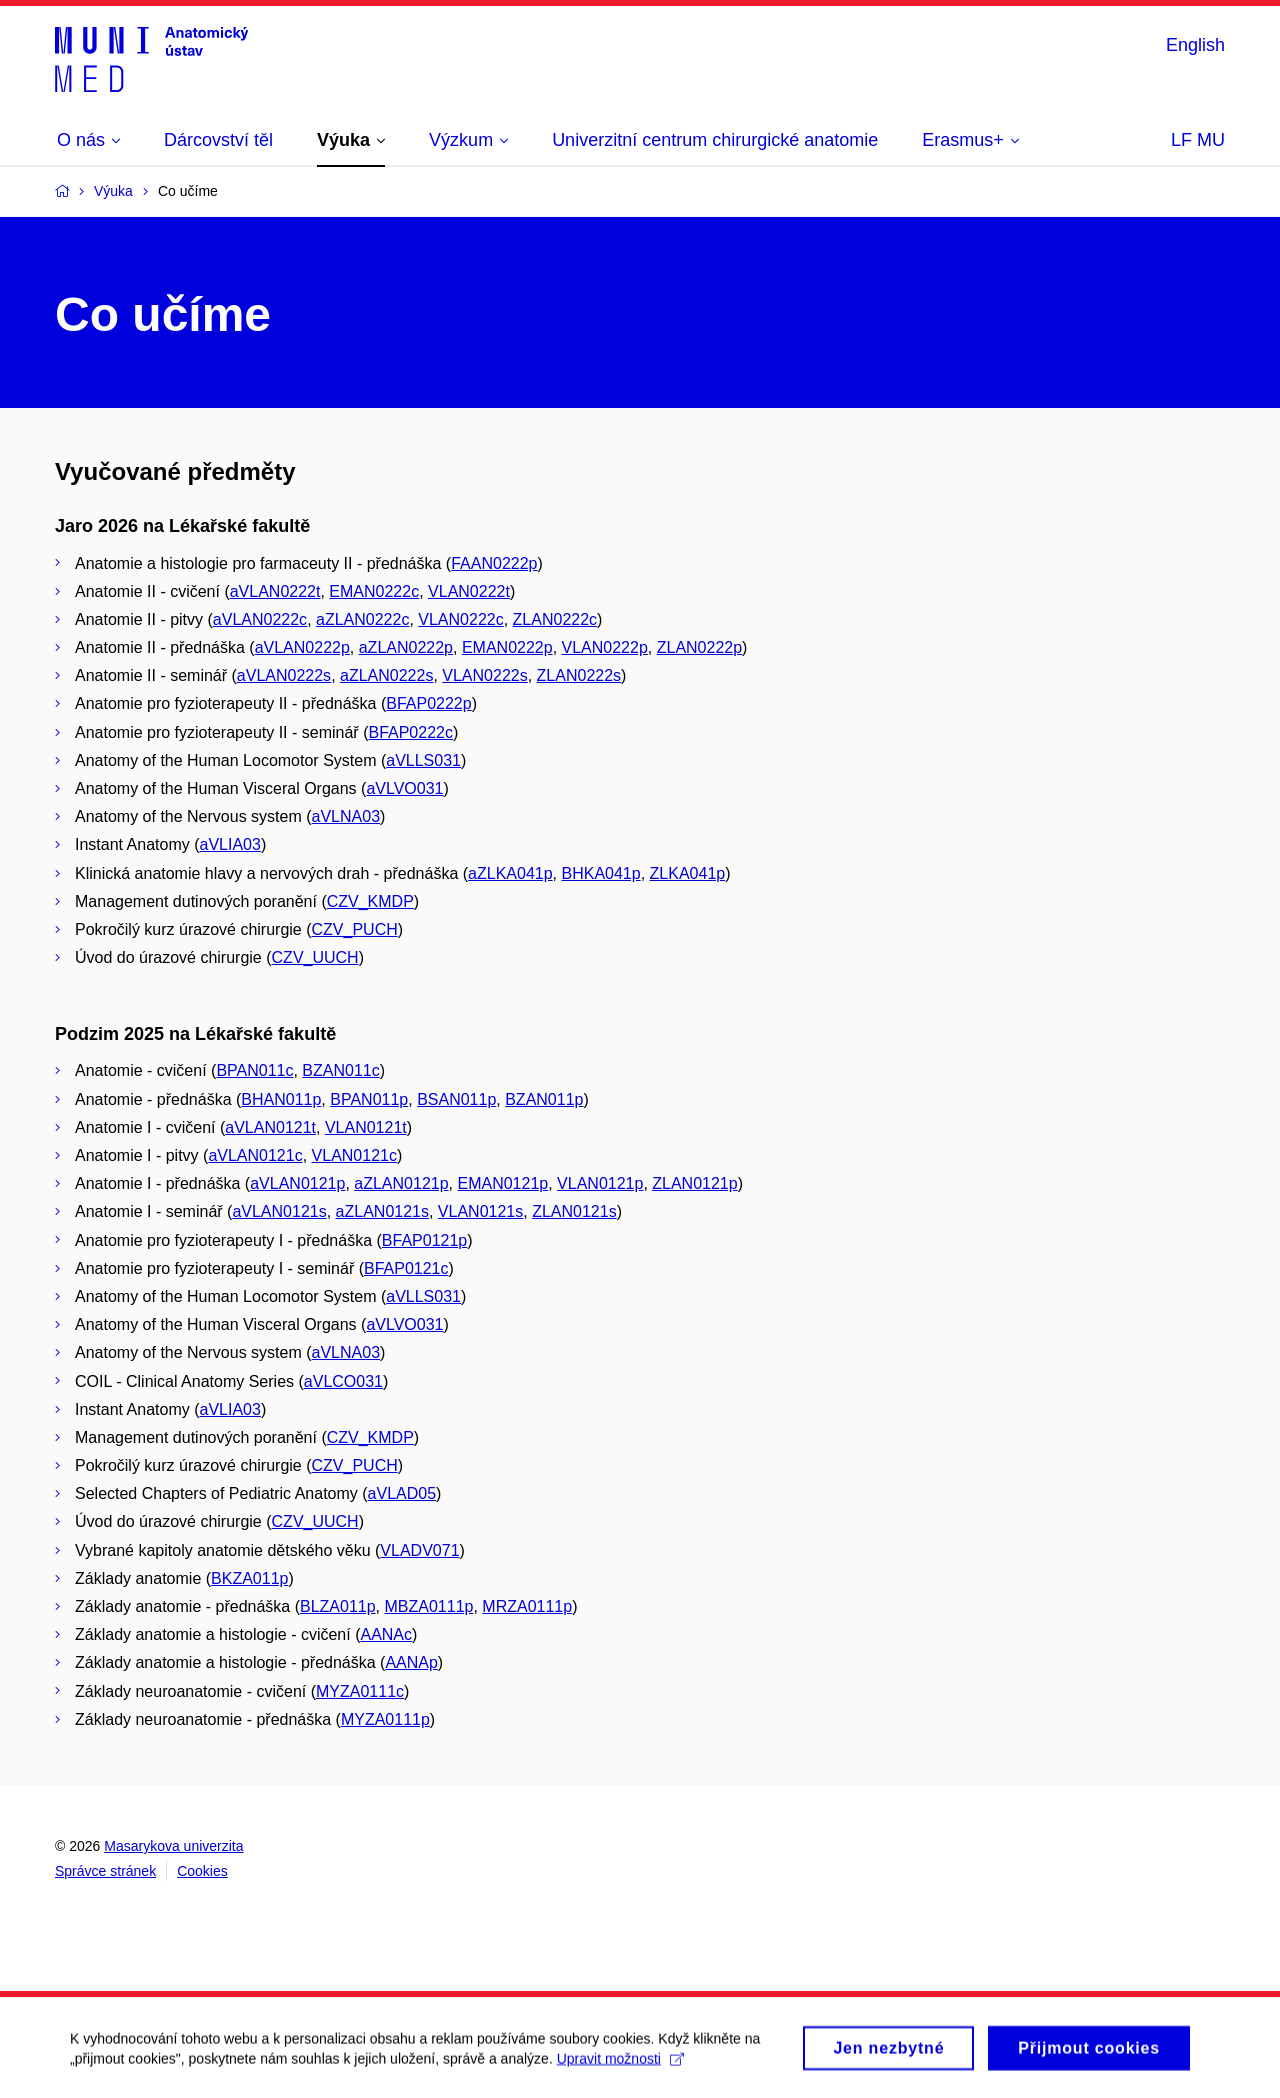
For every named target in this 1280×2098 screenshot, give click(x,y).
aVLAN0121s (279, 1211)
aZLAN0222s (386, 675)
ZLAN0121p (694, 1183)
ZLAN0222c (555, 619)
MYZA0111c (360, 1691)
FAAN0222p (494, 563)
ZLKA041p (688, 873)
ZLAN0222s (579, 675)
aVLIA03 (230, 844)
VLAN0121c (354, 1155)
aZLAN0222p (406, 647)
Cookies (202, 1871)
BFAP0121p (424, 1240)
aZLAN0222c (362, 619)
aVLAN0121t (270, 1127)
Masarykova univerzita (173, 1846)
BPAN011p (369, 1099)
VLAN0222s (484, 675)
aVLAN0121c (255, 1155)
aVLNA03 (346, 816)
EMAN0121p (502, 1183)
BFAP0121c (406, 1268)
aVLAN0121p (297, 1183)
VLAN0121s (480, 1211)
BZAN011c (340, 1070)
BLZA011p (338, 1606)
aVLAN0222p (302, 647)
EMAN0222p (507, 647)
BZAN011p (544, 1099)
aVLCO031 (343, 1381)
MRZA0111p (527, 1606)
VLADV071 (419, 1550)
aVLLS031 (423, 760)
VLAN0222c (460, 619)
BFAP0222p (428, 703)
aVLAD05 (402, 1493)
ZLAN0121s (574, 1211)
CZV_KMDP (370, 901)
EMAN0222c (374, 591)
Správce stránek (105, 1871)
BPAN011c (254, 1070)
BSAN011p (456, 1099)
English (1195, 45)
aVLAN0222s (284, 675)
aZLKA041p (510, 873)
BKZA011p (249, 1578)
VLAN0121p (600, 1183)
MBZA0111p (429, 1606)
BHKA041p (601, 873)
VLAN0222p (605, 647)
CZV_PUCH (355, 929)
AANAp (411, 1662)
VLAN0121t (366, 1127)
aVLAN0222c (260, 619)
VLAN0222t (469, 591)
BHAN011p (281, 1099)
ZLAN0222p (699, 647)
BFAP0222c (410, 732)
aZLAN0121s (382, 1211)
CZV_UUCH (315, 957)
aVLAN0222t (275, 591)
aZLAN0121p (401, 1183)
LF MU (1198, 140)
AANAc (386, 1634)
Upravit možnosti (620, 2065)
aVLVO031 (404, 788)
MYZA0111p (385, 1719)
